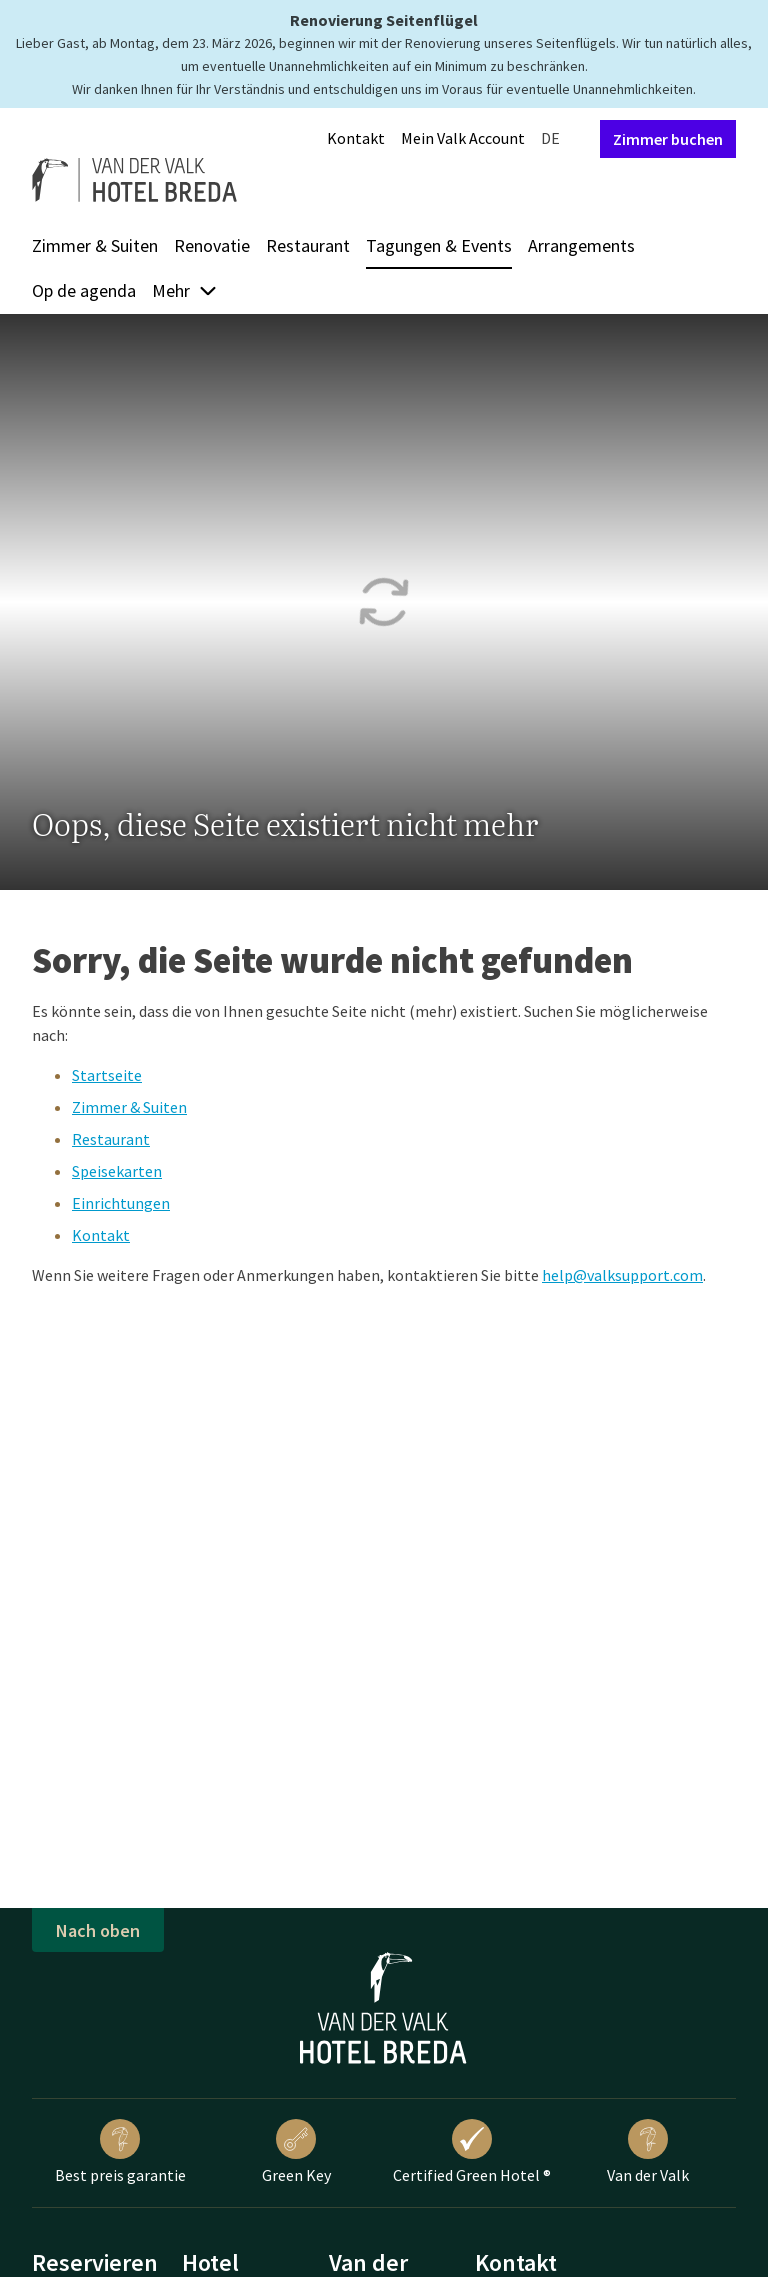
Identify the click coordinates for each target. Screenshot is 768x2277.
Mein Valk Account (463, 138)
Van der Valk (648, 2152)
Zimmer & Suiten (95, 245)
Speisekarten (117, 1171)
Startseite (107, 1075)
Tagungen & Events (439, 245)
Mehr (185, 290)
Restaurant (308, 245)
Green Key (296, 2152)
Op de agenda (84, 290)
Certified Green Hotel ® (472, 2152)
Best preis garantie (120, 2152)
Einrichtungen (121, 1203)
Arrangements (581, 245)
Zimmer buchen (668, 139)
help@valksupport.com (622, 1275)
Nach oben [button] (98, 1930)
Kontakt (356, 138)
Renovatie (212, 245)
